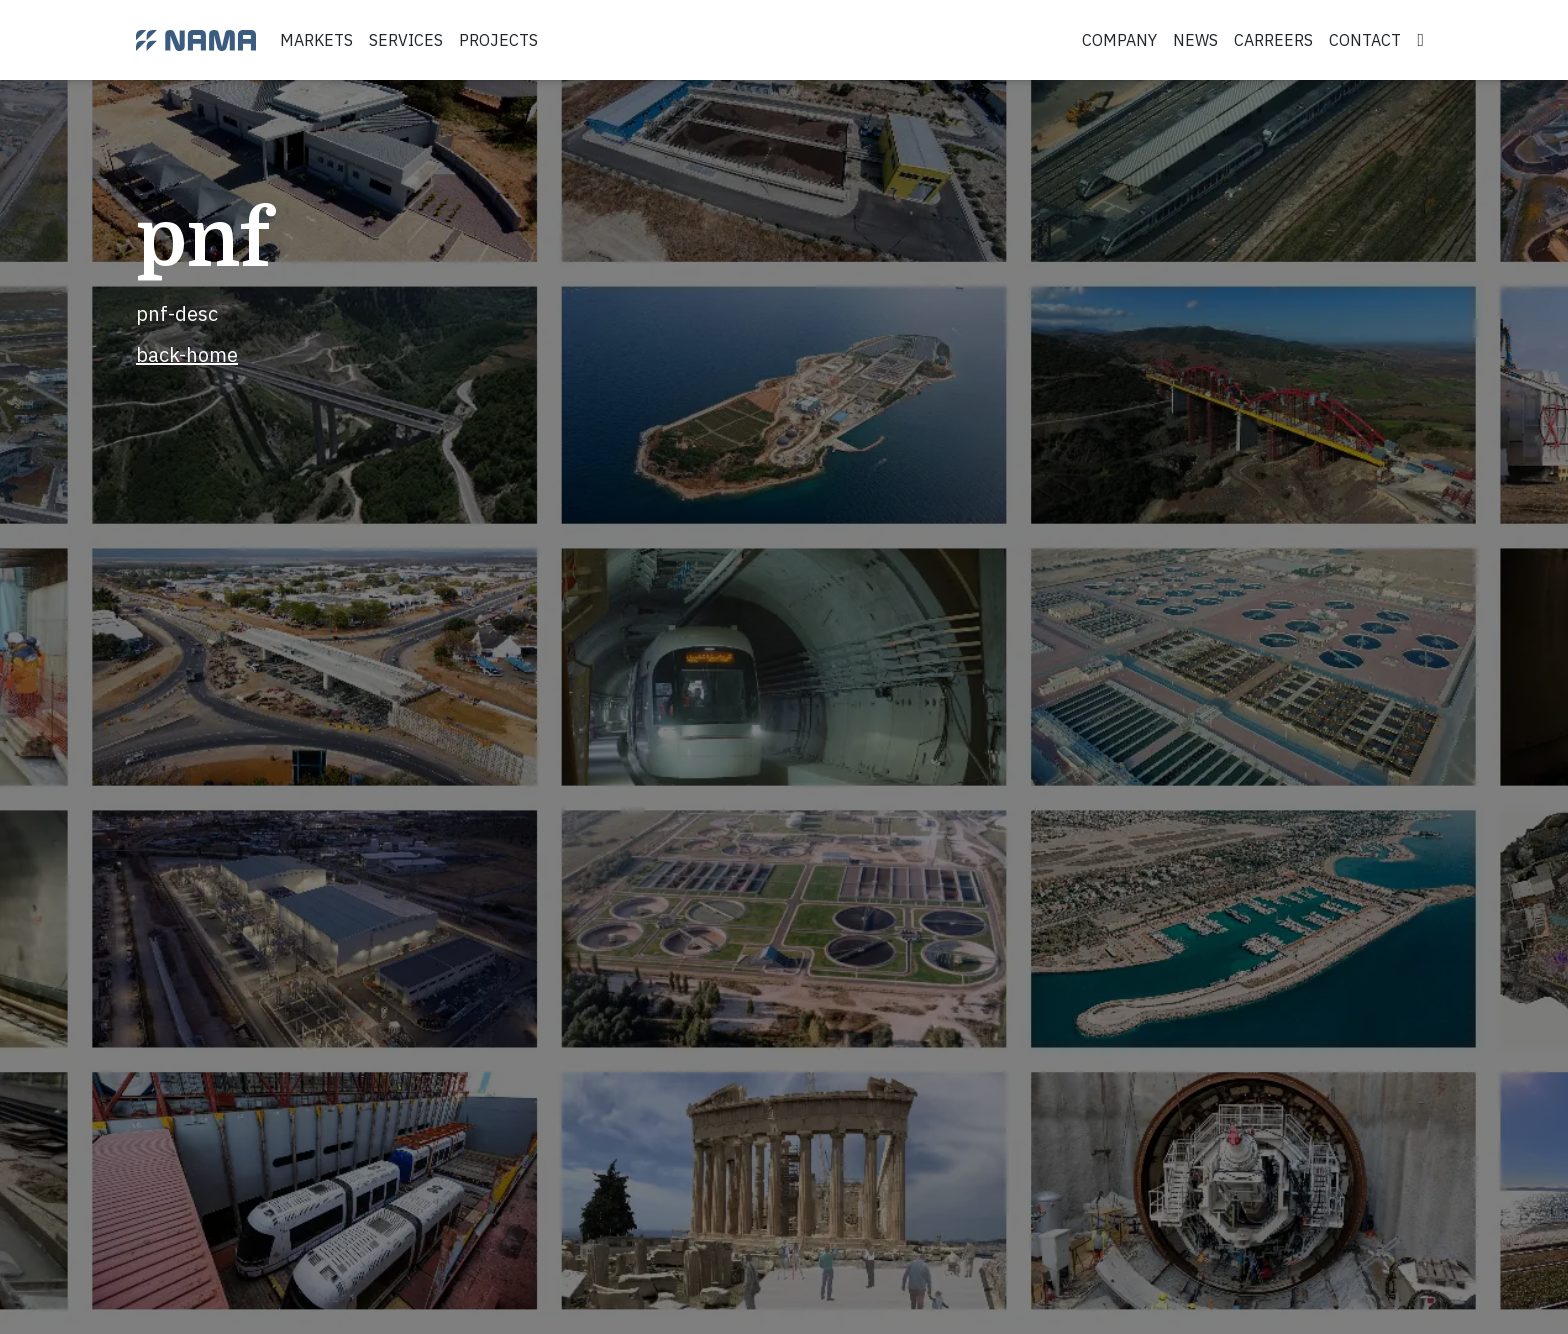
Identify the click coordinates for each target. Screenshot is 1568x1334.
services (406, 40)
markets (316, 40)
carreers (1273, 40)
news (1195, 40)
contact (1365, 40)
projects (498, 40)
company (1119, 40)
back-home (187, 354)
